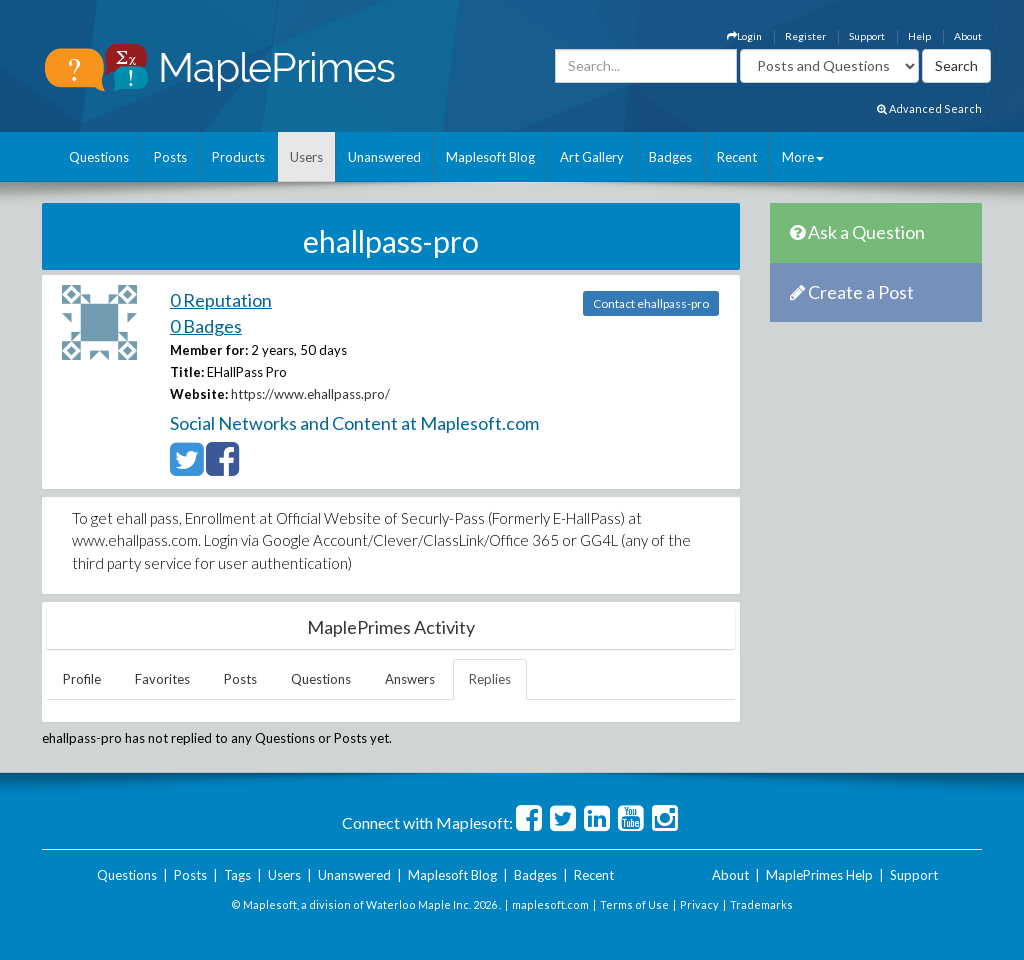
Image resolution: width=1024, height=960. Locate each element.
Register (805, 36)
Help (919, 36)
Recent (737, 157)
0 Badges (206, 326)
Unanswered (384, 157)
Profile (82, 679)
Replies (490, 679)
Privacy (699, 904)
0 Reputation (221, 300)
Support (867, 36)
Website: (199, 394)
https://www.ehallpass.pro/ (310, 394)
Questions (99, 157)
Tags (237, 875)
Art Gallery (592, 157)
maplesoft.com (550, 904)
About (968, 36)
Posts (170, 157)
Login (744, 36)
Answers (410, 679)
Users (306, 157)
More (803, 157)
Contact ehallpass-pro (651, 303)
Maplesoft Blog (490, 157)
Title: (187, 372)
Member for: (209, 350)
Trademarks (761, 904)
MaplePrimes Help (819, 875)
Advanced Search (929, 108)
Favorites (162, 679)
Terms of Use (634, 904)
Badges (670, 157)
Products (238, 157)
